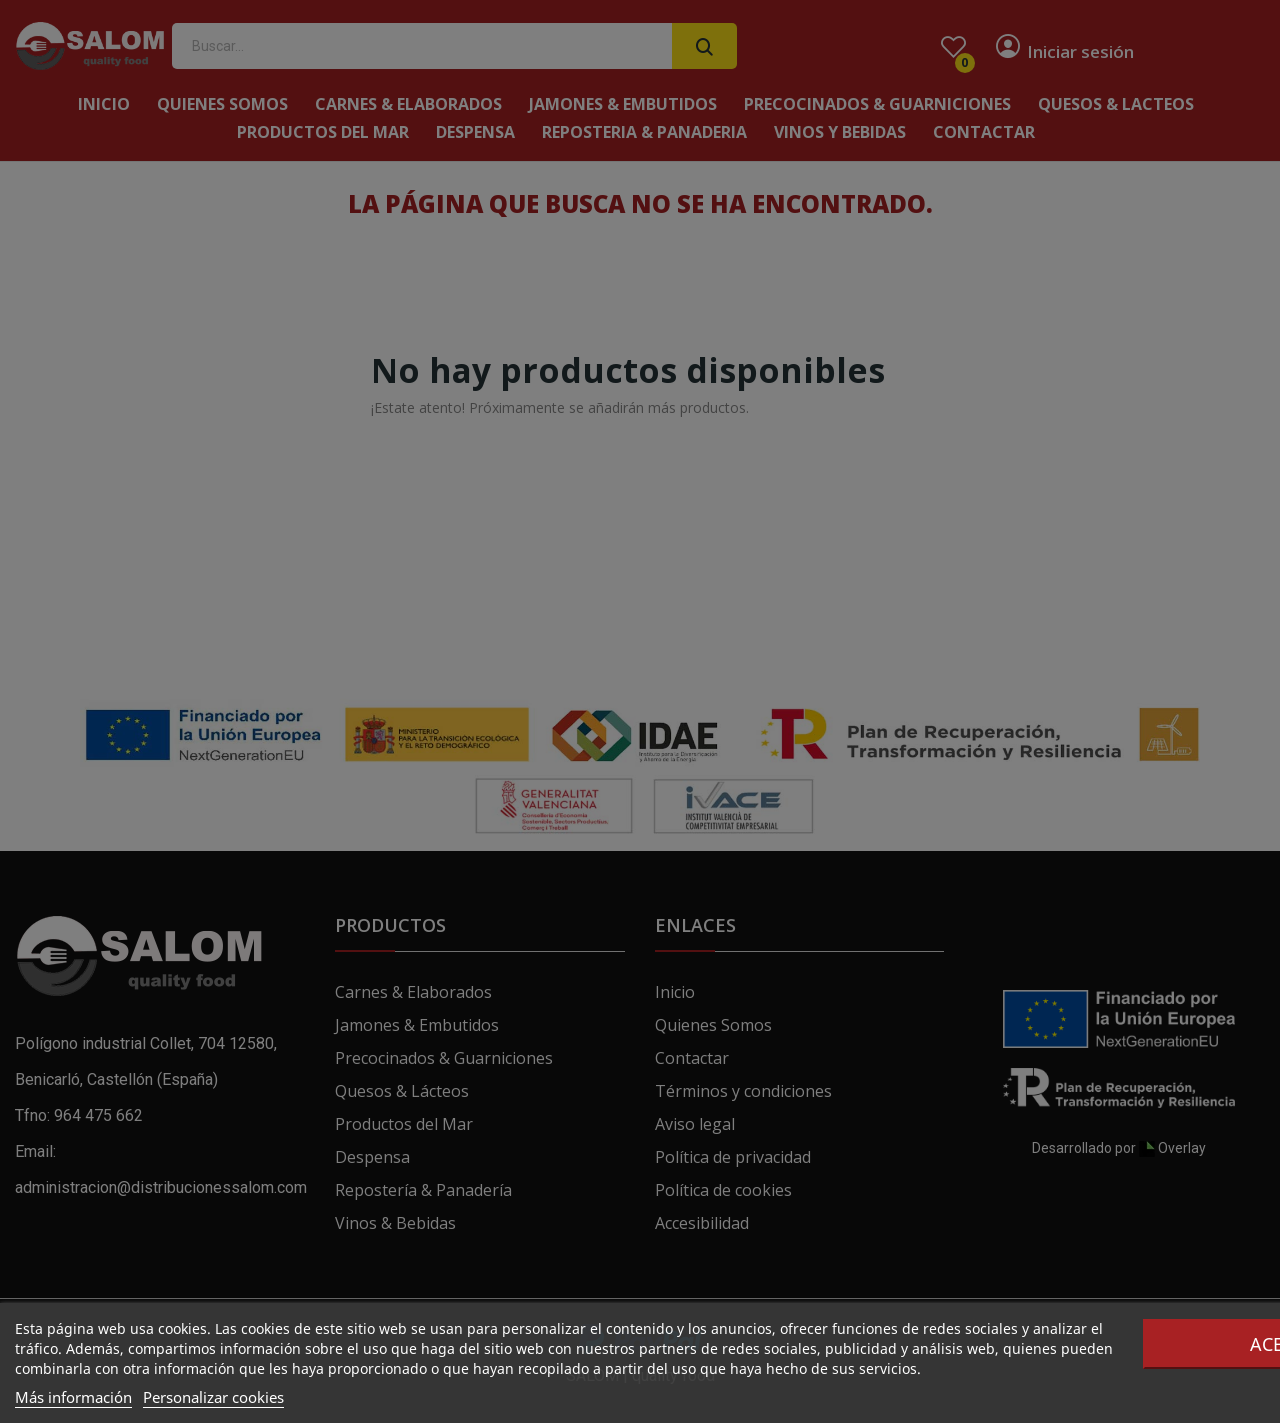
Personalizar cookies (213, 1397)
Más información (73, 1397)
